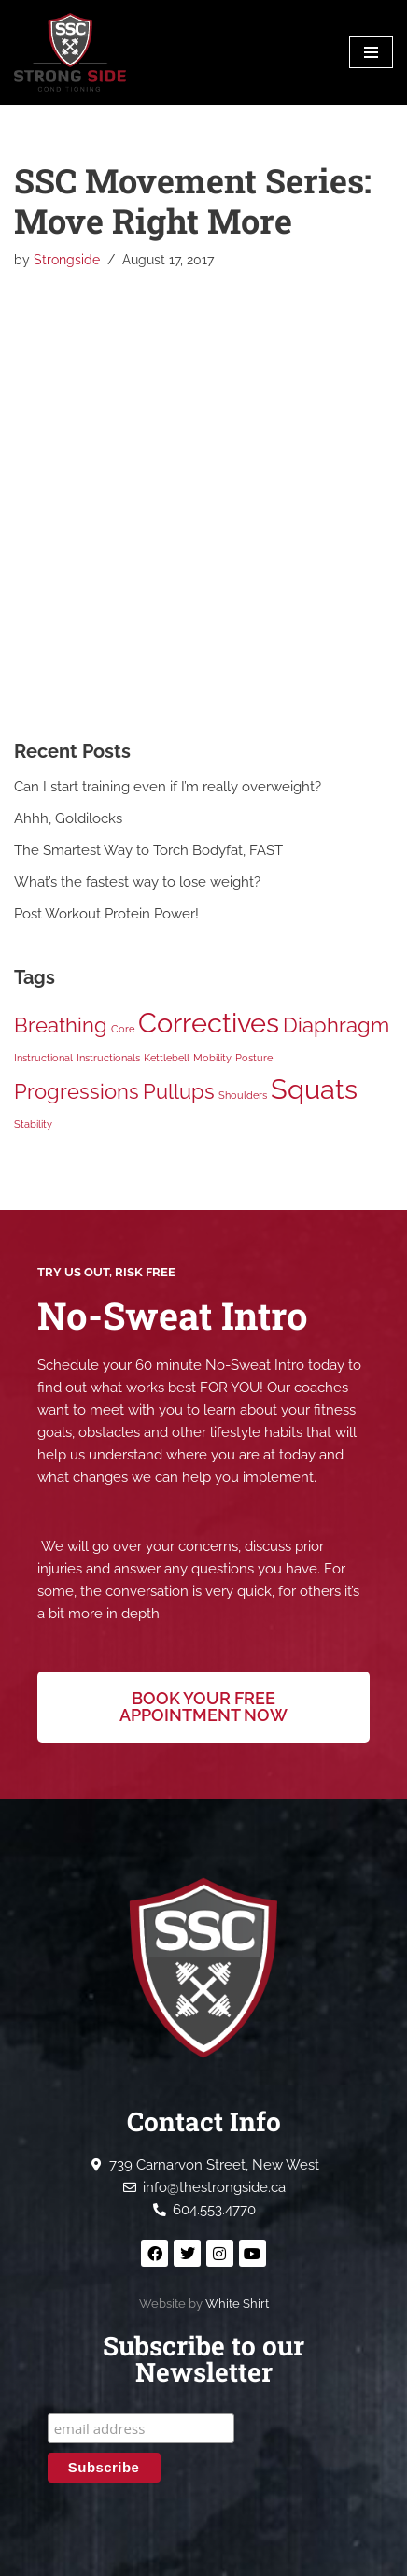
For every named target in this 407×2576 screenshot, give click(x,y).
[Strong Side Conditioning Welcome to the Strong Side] (70, 52)
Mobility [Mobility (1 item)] (212, 1057)
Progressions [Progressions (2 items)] (76, 1091)
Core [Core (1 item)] (122, 1028)
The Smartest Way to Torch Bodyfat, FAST (148, 850)
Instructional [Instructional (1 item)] (43, 1057)
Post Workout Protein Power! (106, 913)
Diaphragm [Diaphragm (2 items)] (336, 1025)
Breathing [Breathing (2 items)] (60, 1025)
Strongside (67, 259)
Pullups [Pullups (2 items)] (179, 1091)
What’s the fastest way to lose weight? (137, 882)
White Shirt (237, 2304)
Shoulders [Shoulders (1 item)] (242, 1095)
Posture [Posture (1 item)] (254, 1057)
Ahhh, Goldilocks (68, 818)
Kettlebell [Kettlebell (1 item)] (166, 1057)
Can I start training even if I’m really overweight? (167, 786)
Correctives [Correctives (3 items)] (208, 1022)
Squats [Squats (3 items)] (314, 1089)
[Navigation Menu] (371, 52)
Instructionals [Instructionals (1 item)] (108, 1057)
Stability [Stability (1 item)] (33, 1124)
